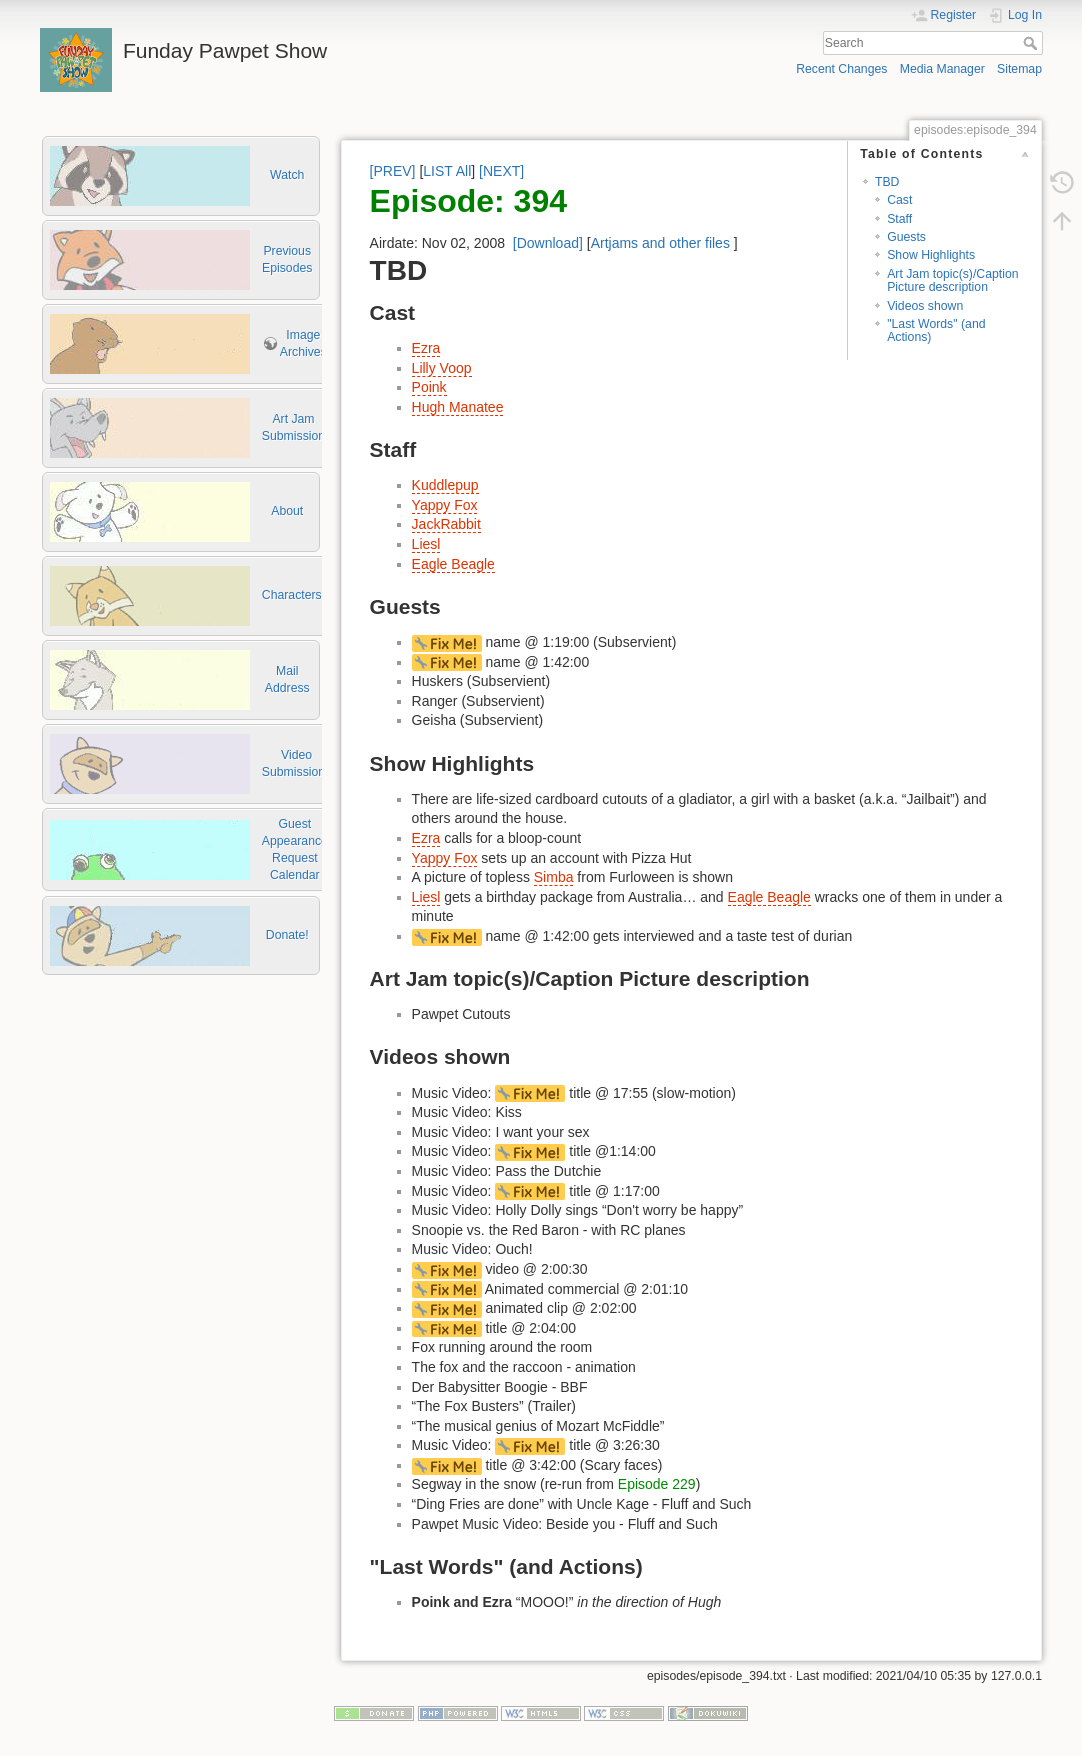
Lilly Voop (442, 368)
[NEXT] (501, 171)
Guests (906, 237)
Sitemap (1019, 69)
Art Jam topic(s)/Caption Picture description (952, 280)
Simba (554, 877)
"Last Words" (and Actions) (936, 330)
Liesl (426, 544)
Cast (899, 200)
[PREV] (393, 171)
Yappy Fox (445, 505)
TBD (887, 182)
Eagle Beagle (453, 564)
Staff (899, 219)
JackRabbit (446, 524)
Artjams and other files (660, 243)
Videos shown (925, 306)
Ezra (426, 348)
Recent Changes (841, 69)
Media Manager (942, 69)
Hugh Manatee (458, 407)
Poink (429, 387)
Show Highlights (931, 255)
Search (1032, 43)
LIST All (447, 171)
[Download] (548, 243)
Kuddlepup (445, 485)
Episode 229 (657, 1484)
